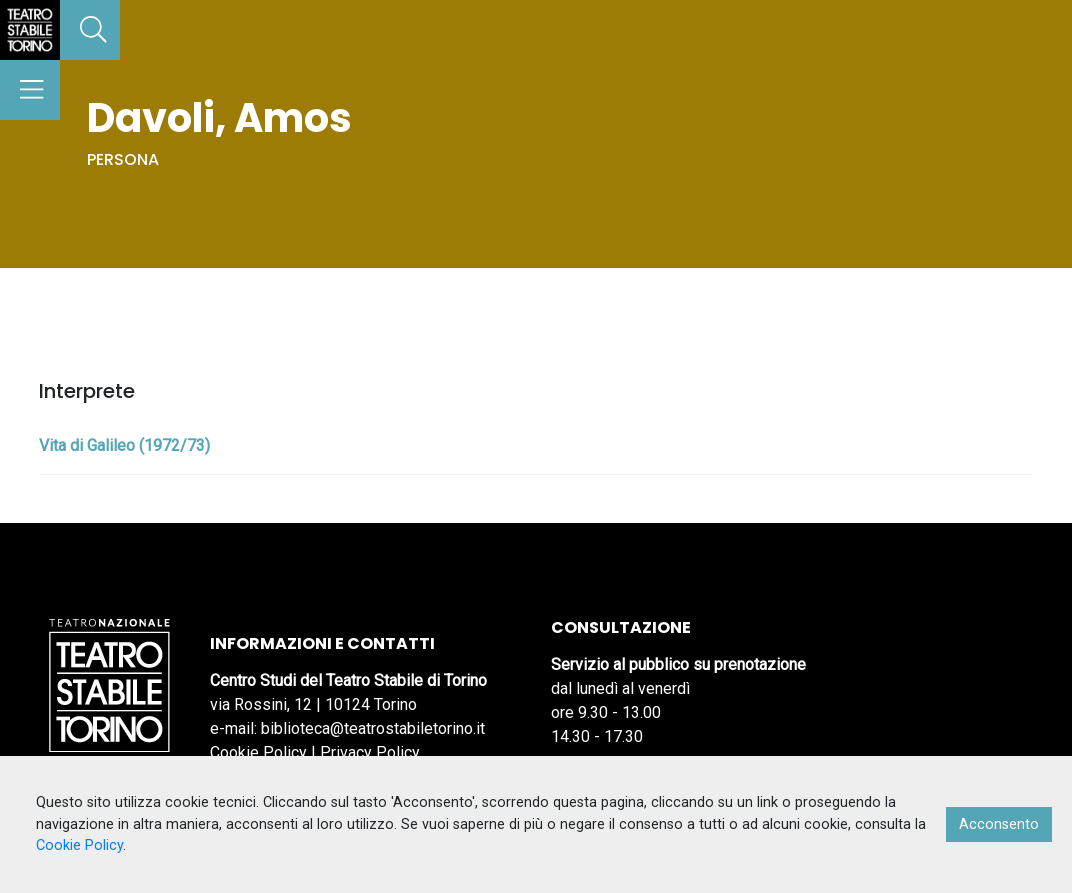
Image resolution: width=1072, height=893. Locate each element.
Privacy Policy (370, 752)
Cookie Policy (258, 752)
